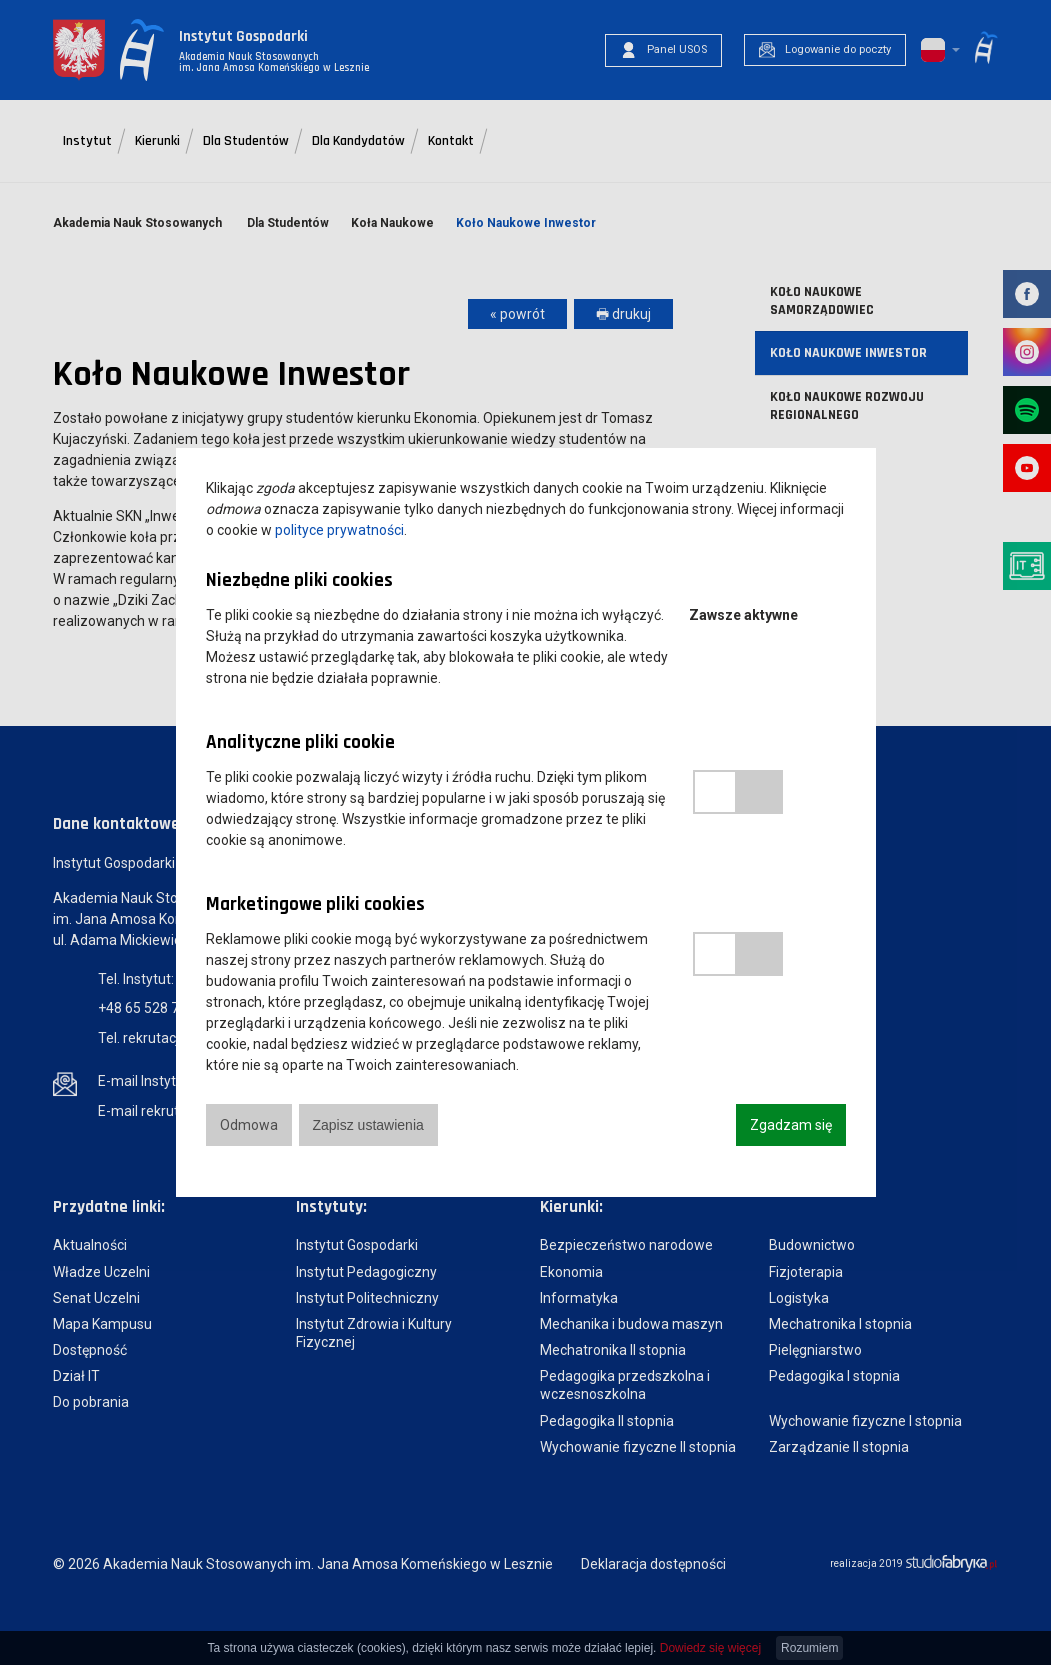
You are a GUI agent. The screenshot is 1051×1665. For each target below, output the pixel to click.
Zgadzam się (791, 1125)
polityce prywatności (339, 530)
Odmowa (249, 1125)
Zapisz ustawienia (368, 1125)
